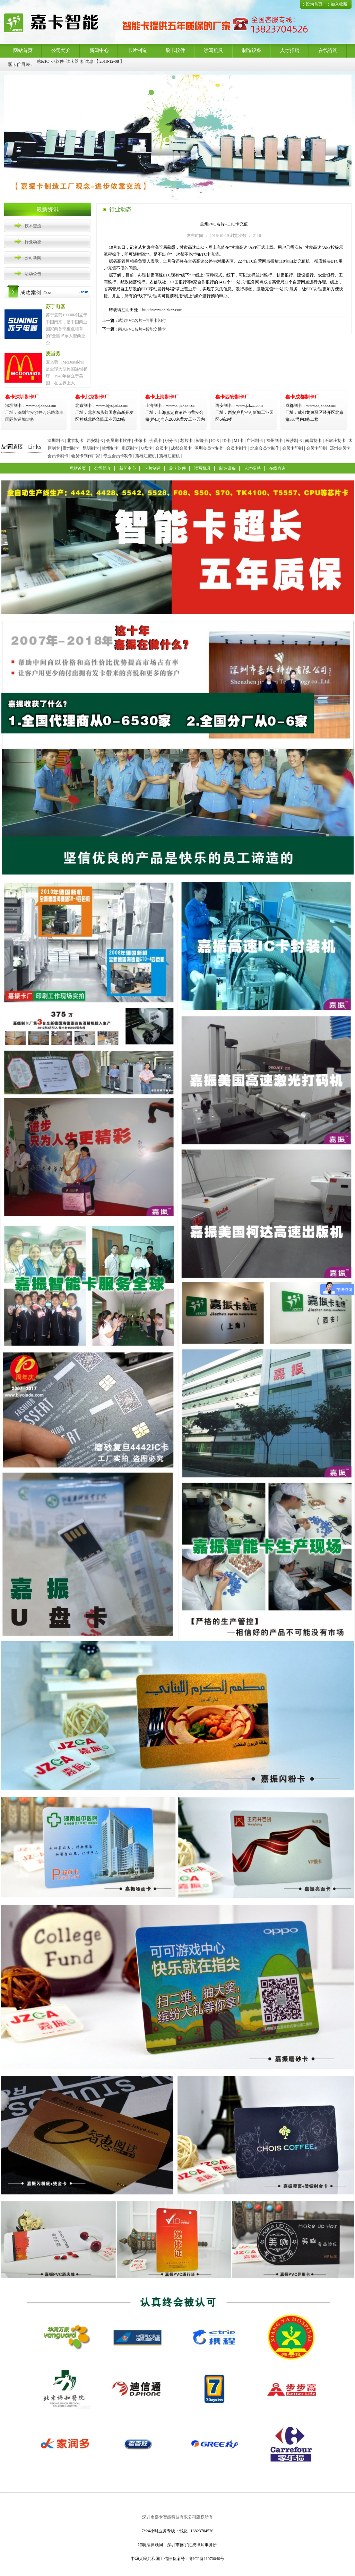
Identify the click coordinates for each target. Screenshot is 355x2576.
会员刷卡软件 (118, 440)
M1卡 (239, 440)
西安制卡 (95, 440)
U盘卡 (147, 448)
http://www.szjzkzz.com (162, 309)
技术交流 (33, 225)
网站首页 (23, 50)
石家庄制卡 (335, 440)
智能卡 (202, 440)
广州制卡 (254, 440)
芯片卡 (186, 440)
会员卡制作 (236, 448)
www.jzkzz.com (239, 405)
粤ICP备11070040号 (206, 2558)
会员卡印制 (292, 448)
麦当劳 (53, 353)
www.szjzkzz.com (30, 405)
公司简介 (61, 50)
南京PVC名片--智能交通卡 (142, 329)
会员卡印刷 (316, 448)
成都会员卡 (181, 448)
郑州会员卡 (340, 448)
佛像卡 (140, 440)
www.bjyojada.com (104, 412)
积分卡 (171, 440)
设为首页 (314, 4)
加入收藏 (339, 4)
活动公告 (33, 273)
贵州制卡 (71, 448)
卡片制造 (137, 50)
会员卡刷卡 (57, 455)
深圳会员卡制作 (209, 448)
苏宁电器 (55, 306)
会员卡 (155, 440)
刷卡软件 (175, 50)
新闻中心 (99, 50)
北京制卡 (75, 440)
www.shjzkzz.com (171, 405)
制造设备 (251, 50)
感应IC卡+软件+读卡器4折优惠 (65, 64)
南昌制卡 (313, 440)
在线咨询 (328, 50)
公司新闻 (33, 257)
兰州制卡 (110, 448)
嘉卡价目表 (19, 64)
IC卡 (215, 440)
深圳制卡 (55, 440)
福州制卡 (274, 440)
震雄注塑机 (145, 455)
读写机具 (213, 50)
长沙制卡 (294, 440)
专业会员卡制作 (117, 455)
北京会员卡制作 (264, 448)
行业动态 (33, 241)
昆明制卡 (91, 448)
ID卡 (226, 440)
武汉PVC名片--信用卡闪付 (142, 320)
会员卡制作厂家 (85, 455)
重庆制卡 (130, 448)
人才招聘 (290, 50)
